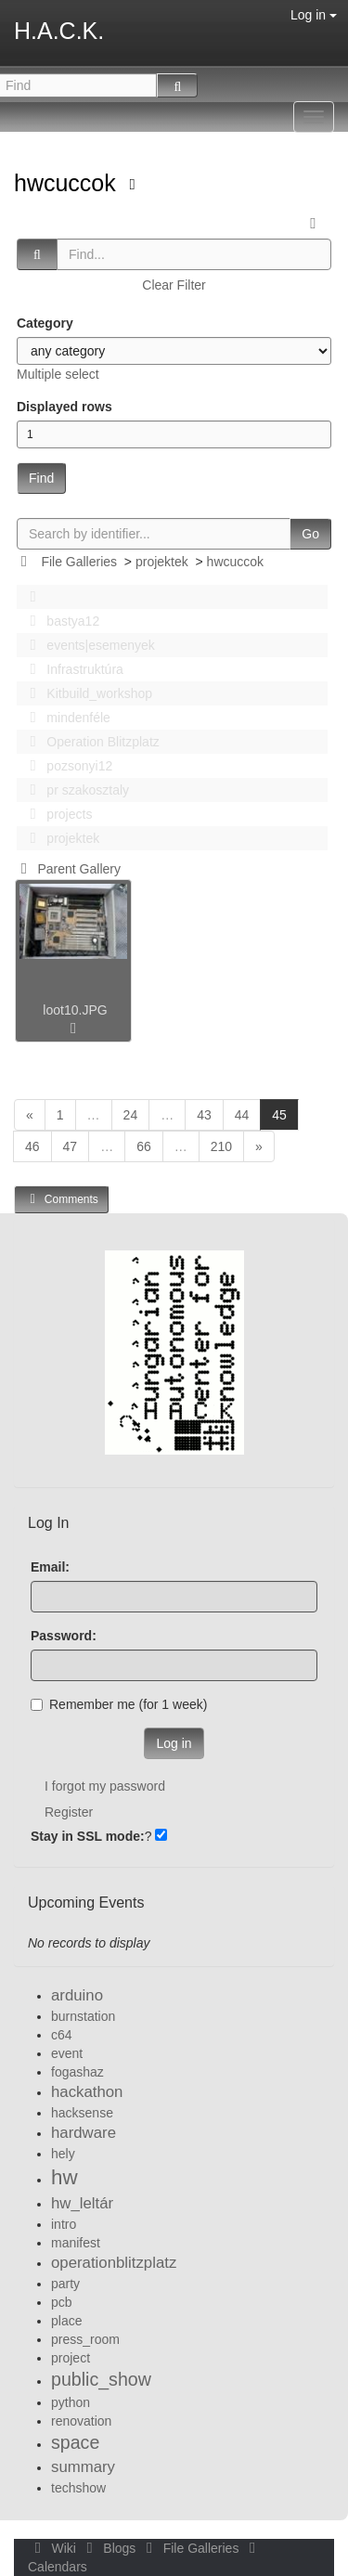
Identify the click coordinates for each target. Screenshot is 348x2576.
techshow (78, 2487)
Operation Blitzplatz (89, 741)
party (65, 2283)
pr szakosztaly (74, 790)
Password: (64, 1635)
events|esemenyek (87, 645)
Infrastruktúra (71, 669)
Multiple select (58, 374)
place (66, 2320)
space (75, 2442)
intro (63, 2224)
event (67, 2053)
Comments (61, 1199)
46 (32, 1146)
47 (70, 1146)
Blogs (109, 2548)
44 (242, 1114)
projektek (161, 561)
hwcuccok (68, 183)
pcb (61, 2302)
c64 (61, 2034)
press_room (85, 2339)
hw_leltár (82, 2203)
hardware (83, 2133)
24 (130, 1114)
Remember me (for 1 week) (119, 1704)
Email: (50, 1567)
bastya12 (59, 621)
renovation (81, 2421)
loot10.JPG (75, 1010)
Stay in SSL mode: (88, 1836)
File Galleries (79, 561)
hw (64, 2177)
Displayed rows (64, 406)
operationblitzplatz (113, 2263)
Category (45, 323)
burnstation (83, 2016)
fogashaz (77, 2072)
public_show (101, 2379)
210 (221, 1146)
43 (204, 1114)
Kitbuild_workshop (85, 693)
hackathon (86, 2092)
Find (41, 478)
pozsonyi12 (65, 765)
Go (310, 533)
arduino (77, 1995)
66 (143, 1146)
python (70, 2402)
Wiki (54, 2548)
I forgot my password (105, 1786)
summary (83, 2467)
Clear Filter (173, 285)
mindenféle (64, 717)
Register (69, 1812)
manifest (75, 2242)
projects (55, 814)
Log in (313, 14)
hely (63, 2153)
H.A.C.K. (59, 31)
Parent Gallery (67, 868)
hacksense (82, 2112)
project (70, 2357)
